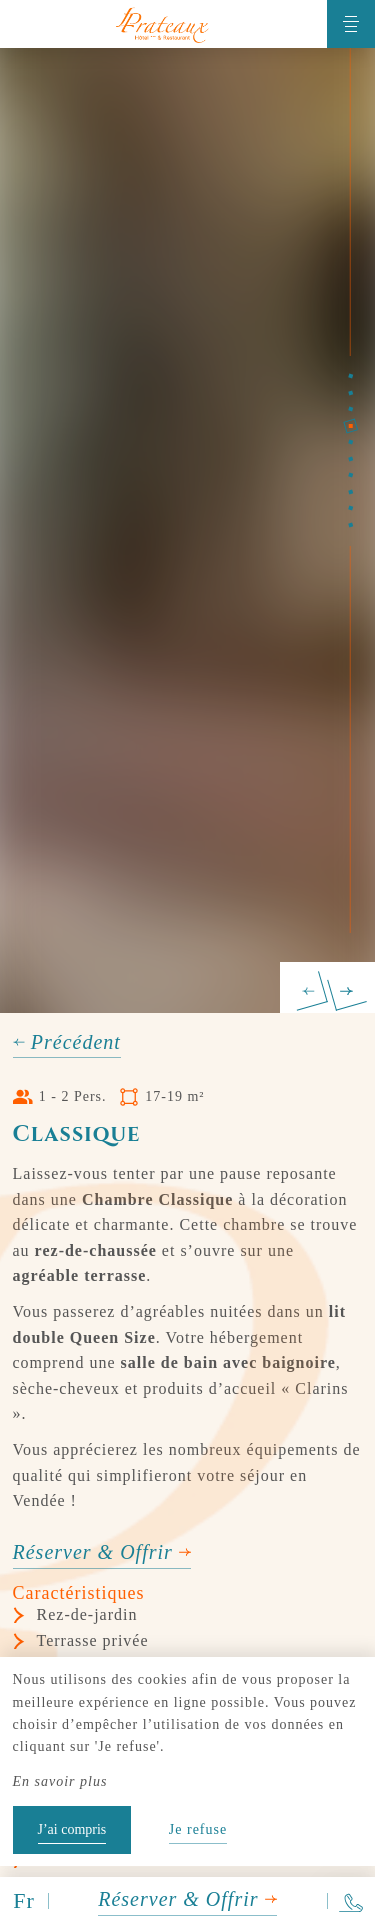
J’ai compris (72, 1829)
